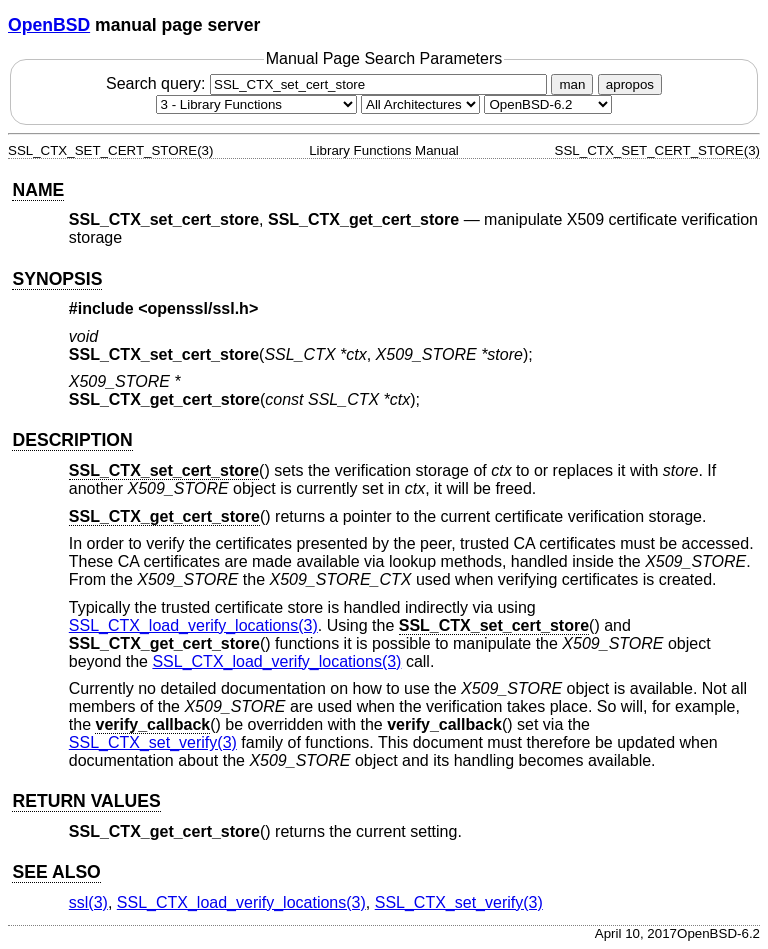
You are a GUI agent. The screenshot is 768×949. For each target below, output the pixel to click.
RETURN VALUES (86, 801)
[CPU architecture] (420, 104)
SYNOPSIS (57, 279)
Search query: (329, 83)
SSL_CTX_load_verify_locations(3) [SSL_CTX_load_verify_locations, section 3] (193, 625)
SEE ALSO (56, 872)
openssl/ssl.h (198, 308)
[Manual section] (256, 104)
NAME (38, 190)
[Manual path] (548, 104)
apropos (630, 84)
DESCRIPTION (72, 440)
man (572, 84)
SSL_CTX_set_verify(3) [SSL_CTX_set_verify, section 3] (153, 742)
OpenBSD (49, 25)
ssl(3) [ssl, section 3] (88, 902)
